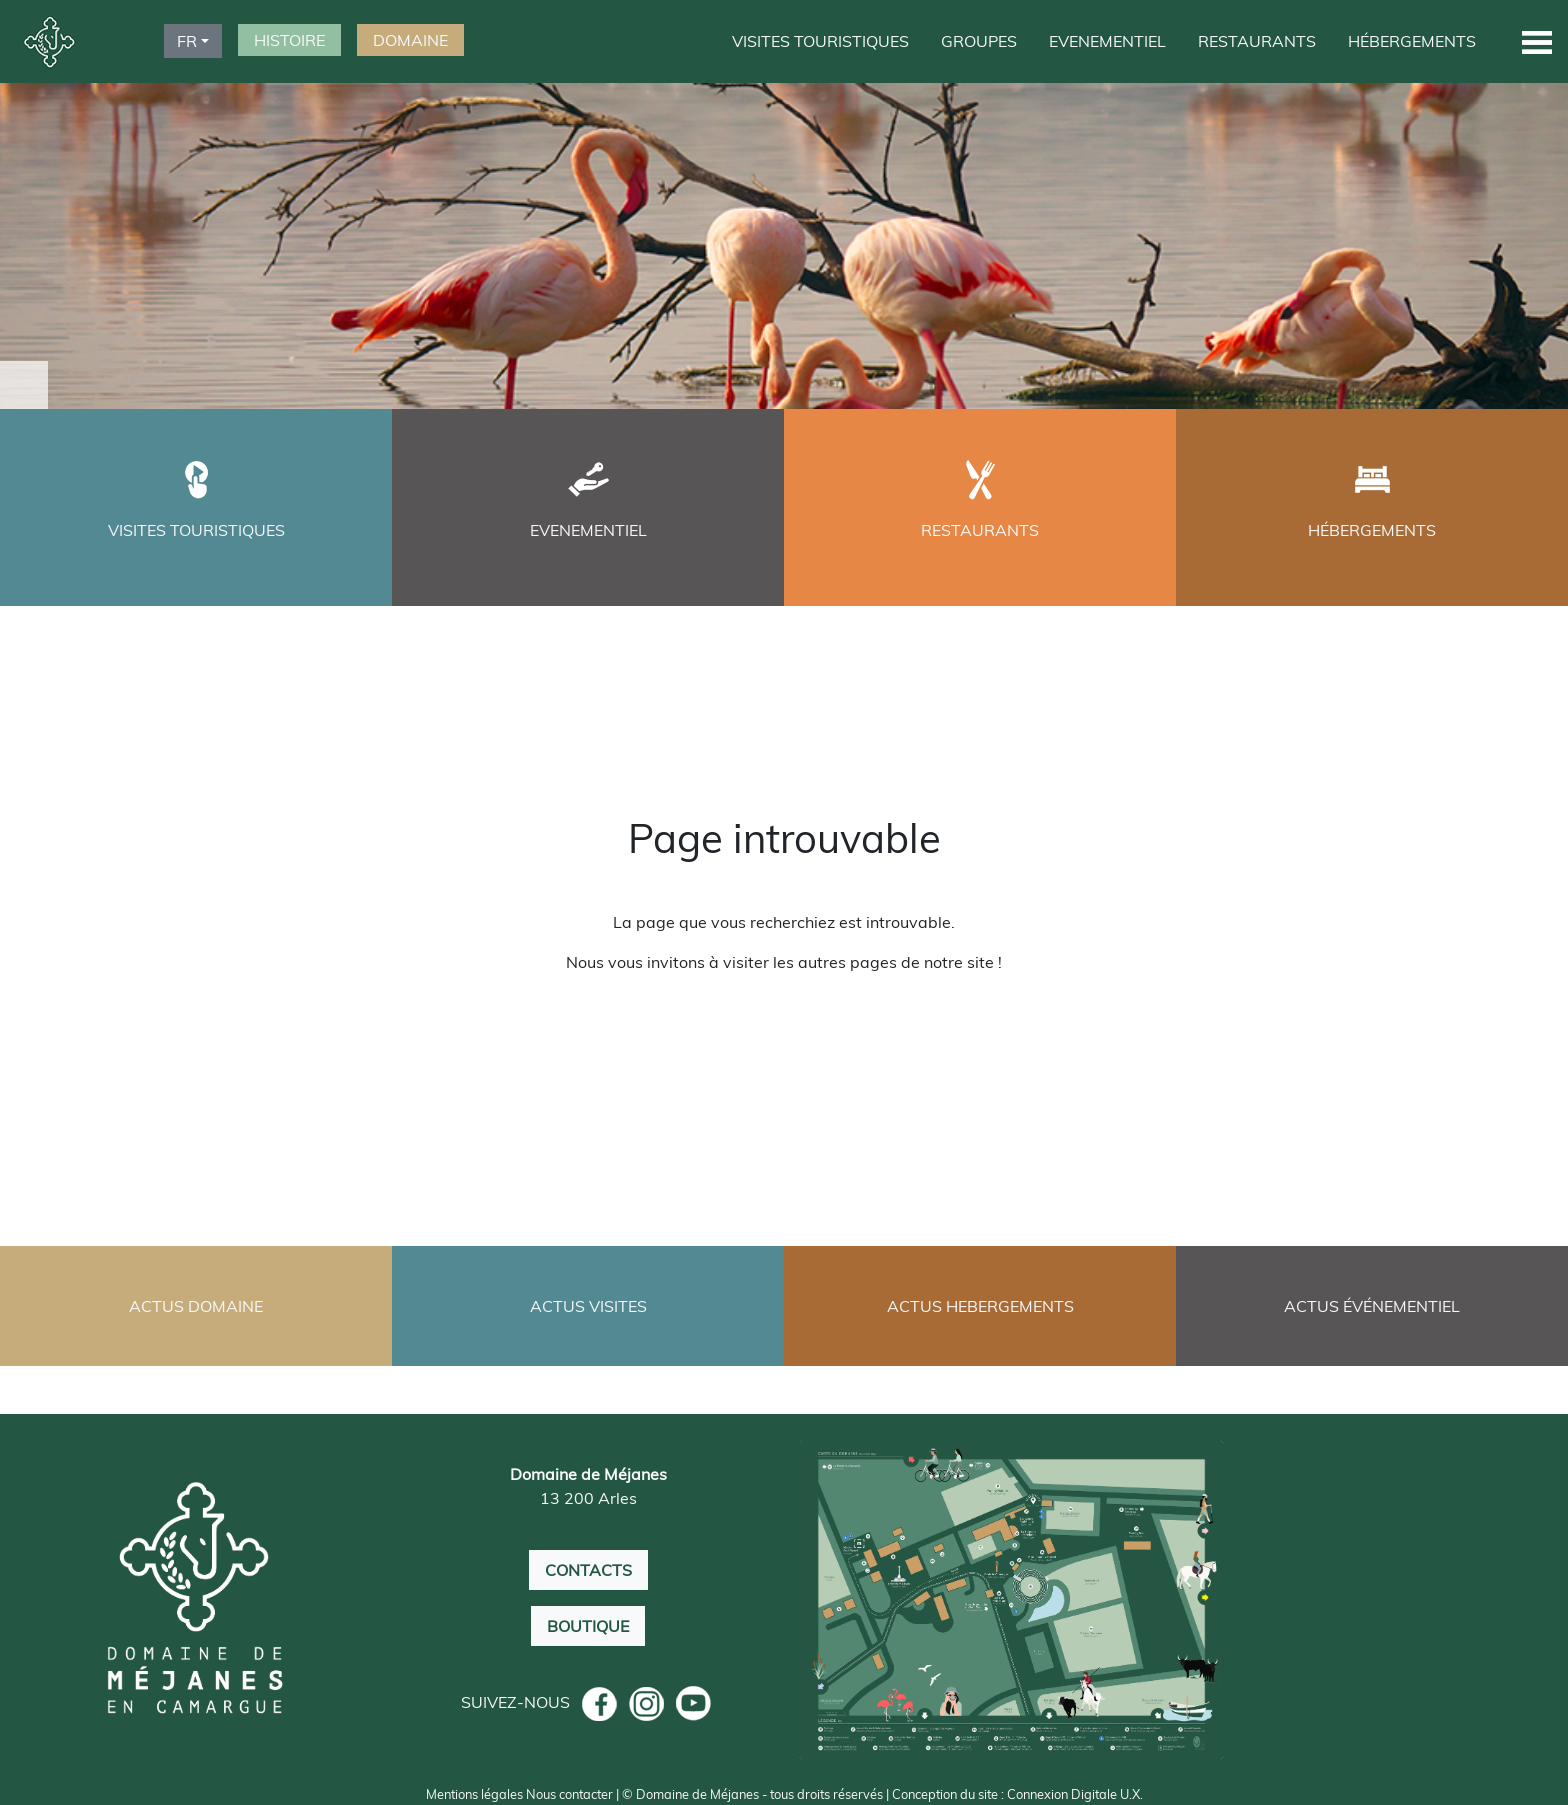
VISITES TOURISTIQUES (820, 41)
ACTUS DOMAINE (196, 1306)
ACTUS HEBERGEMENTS (980, 1306)
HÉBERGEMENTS (1412, 41)
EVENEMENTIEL (1107, 41)
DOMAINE (410, 40)
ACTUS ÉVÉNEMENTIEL (1372, 1306)
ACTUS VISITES (588, 1306)
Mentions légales (474, 1794)
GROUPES (979, 41)
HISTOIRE (289, 40)
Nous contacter (569, 1794)
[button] (1537, 41)
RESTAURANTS (1257, 41)
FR (187, 41)
